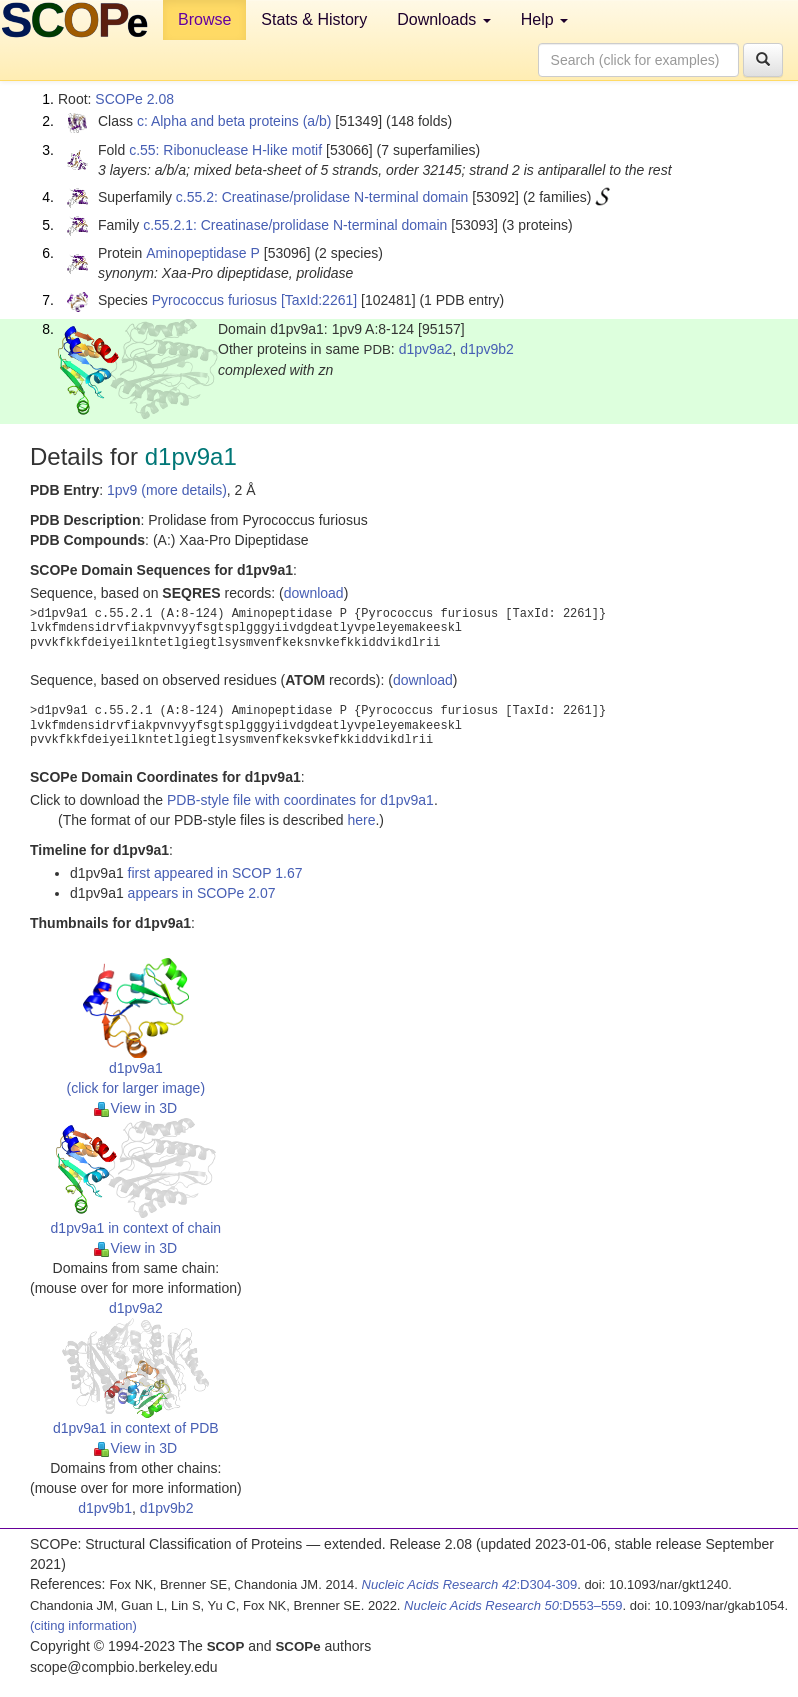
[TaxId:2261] (319, 300)
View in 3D (135, 1108)
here (361, 820)
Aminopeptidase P (203, 253)
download (314, 593)
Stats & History (314, 19)
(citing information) (83, 1625)
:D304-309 (470, 1584)
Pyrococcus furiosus (214, 300)
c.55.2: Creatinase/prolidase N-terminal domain (322, 197)
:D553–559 (513, 1605)
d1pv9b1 (105, 1508)
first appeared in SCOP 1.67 (215, 873)
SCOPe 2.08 (134, 99)
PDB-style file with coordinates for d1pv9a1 (300, 800)
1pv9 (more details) (167, 490)
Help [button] (544, 19)
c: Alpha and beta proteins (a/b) (234, 121)
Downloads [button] (444, 19)
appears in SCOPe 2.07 (202, 893)
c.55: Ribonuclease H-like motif (225, 150)
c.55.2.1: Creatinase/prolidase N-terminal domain (295, 225)
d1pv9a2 (426, 349)
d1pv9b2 (487, 349)
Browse (204, 19)
